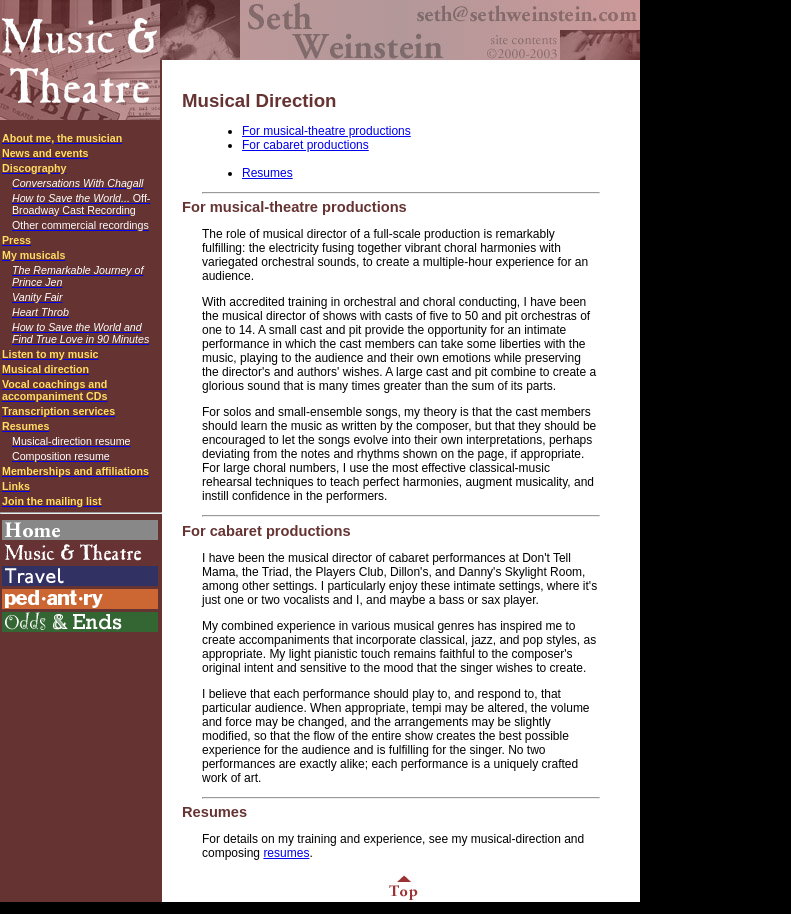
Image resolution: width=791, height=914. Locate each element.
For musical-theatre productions (326, 131)
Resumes (267, 173)
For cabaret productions (305, 145)
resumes (286, 853)
